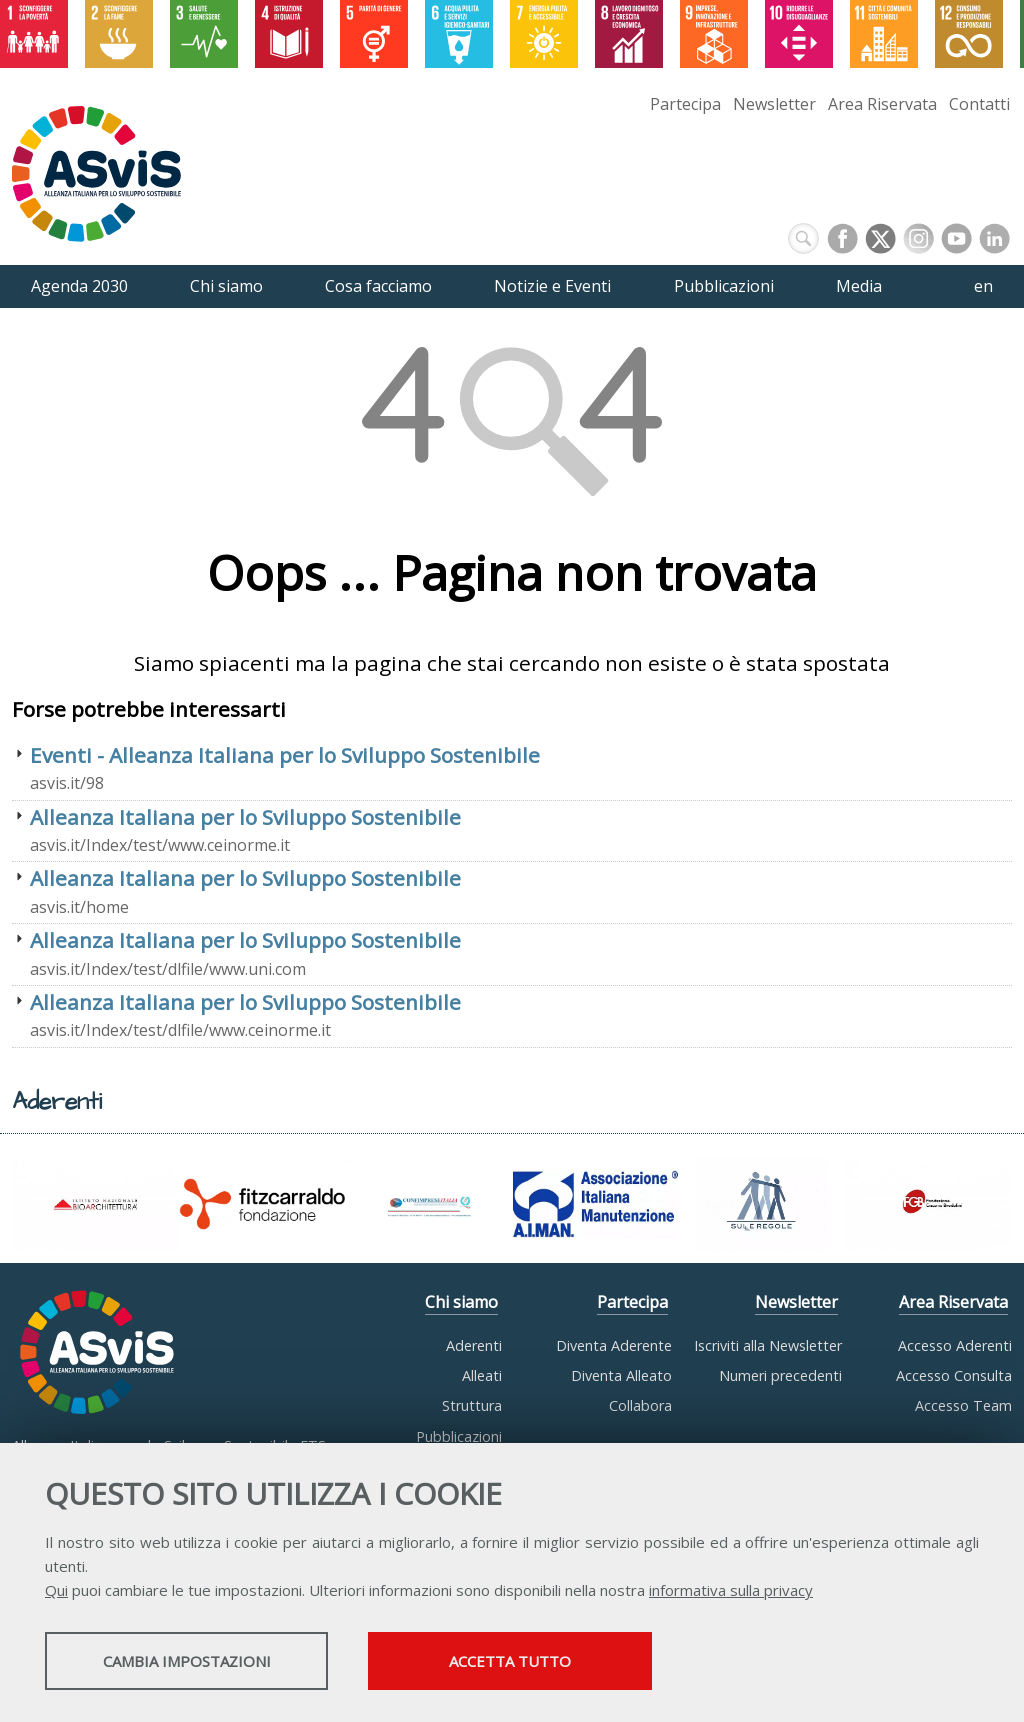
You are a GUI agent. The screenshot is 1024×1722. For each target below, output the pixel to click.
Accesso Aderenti (955, 1345)
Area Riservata (882, 104)
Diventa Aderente (614, 1345)
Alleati (482, 1375)
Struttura (472, 1405)
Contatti (979, 104)
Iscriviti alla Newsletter (768, 1345)
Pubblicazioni (459, 1436)
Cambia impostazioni (203, 1663)
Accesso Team (963, 1405)
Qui (56, 1592)
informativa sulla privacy (731, 1592)
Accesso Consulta (954, 1375)
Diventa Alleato (621, 1375)
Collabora (640, 1405)
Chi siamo (461, 1302)
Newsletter (774, 104)
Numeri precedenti (780, 1375)
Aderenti (474, 1345)
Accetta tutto (563, 1663)
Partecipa (685, 104)
